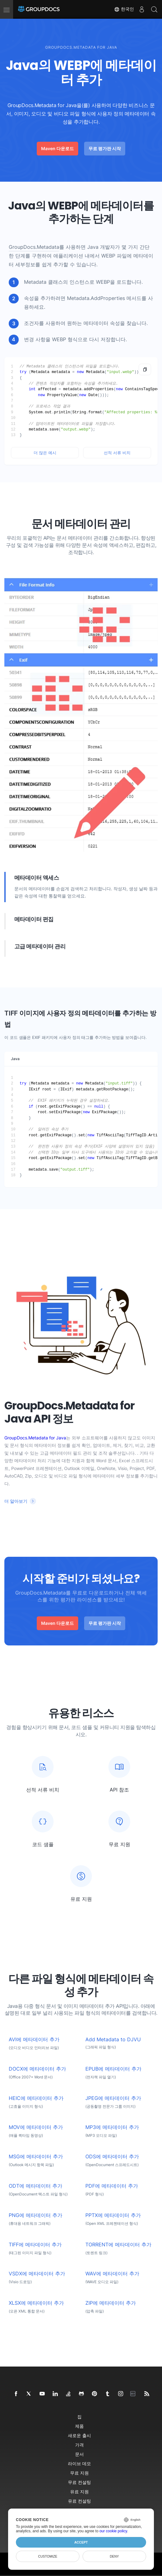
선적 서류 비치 (117, 452)
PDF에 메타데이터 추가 (111, 2186)
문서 (79, 2454)
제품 (79, 2426)
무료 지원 (79, 2473)
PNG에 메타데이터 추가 (35, 2215)
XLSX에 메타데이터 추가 (36, 2303)
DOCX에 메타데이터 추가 (37, 2069)
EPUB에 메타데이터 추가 (113, 2069)
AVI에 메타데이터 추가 (34, 2040)
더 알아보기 (15, 1501)
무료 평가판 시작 (104, 148)
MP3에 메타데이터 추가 (112, 2127)
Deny (114, 2556)
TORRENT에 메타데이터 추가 (118, 2245)
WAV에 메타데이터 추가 (112, 2274)
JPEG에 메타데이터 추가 (113, 2098)
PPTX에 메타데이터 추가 (113, 2215)
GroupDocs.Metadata (34, 247)
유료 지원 (79, 2492)
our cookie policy (113, 2531)
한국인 (124, 9)
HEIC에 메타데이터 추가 (36, 2098)
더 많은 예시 (45, 452)
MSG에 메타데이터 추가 (36, 2157)
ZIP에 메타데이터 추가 (110, 2303)
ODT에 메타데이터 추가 (35, 2186)
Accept (81, 2542)
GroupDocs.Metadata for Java (35, 1437)
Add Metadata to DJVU (113, 2040)
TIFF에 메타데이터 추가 (35, 2245)
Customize (47, 2556)
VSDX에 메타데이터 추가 (37, 2274)
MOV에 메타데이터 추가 (36, 2127)
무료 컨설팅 (79, 2482)
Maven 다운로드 (57, 148)
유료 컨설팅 (79, 2501)
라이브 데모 (79, 2463)
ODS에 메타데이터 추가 (112, 2157)
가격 (79, 2445)
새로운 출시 (79, 2435)
